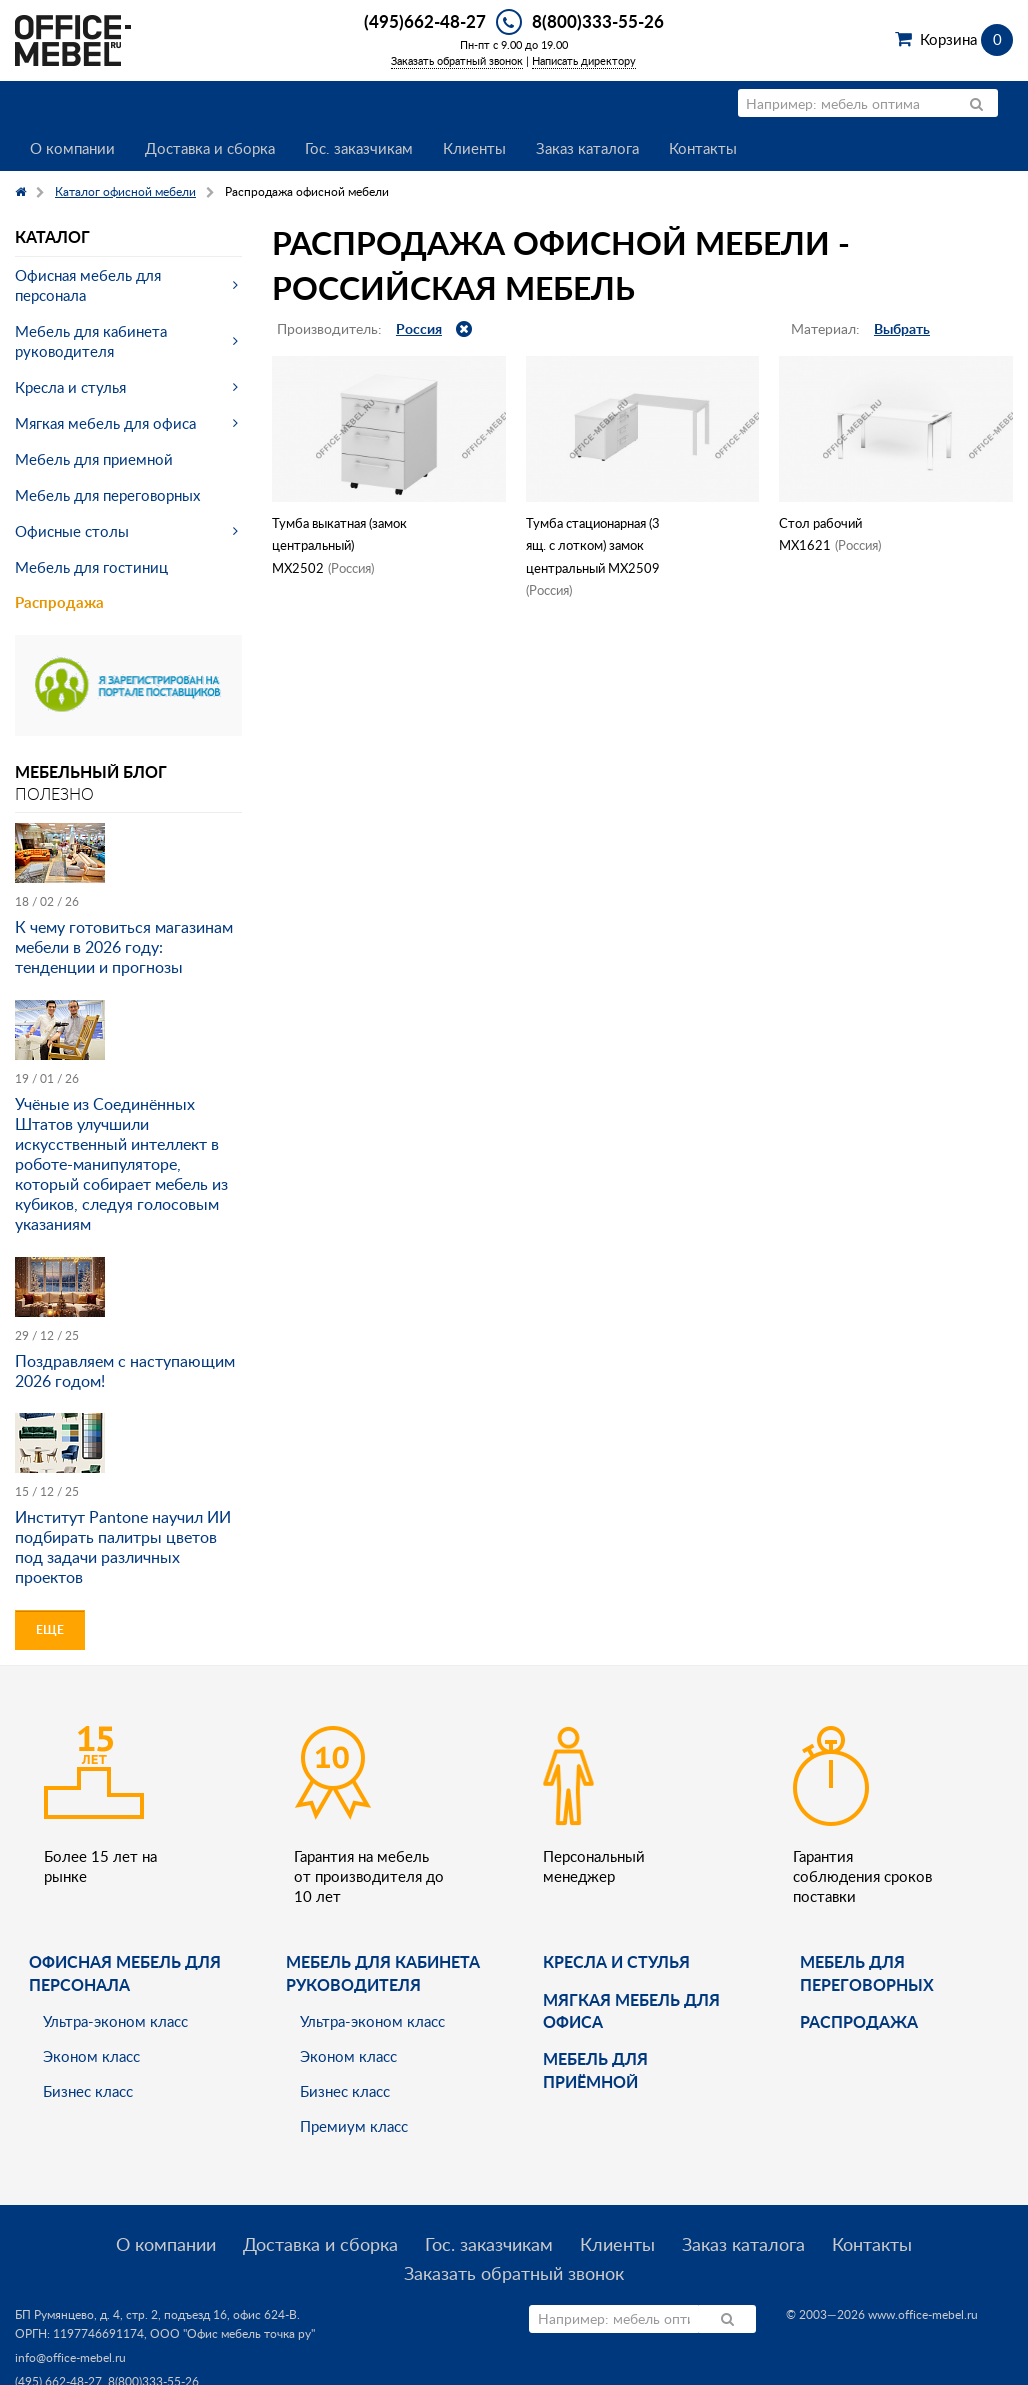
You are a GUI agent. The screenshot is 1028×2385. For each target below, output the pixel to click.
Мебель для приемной (94, 459)
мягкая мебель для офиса (631, 2010)
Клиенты (474, 148)
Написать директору (584, 60)
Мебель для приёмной (595, 2069)
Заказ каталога (587, 148)
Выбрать (902, 328)
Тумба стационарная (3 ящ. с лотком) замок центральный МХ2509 (593, 545)
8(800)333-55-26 (598, 21)
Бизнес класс (88, 2091)
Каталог (52, 236)
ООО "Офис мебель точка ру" (232, 2333)
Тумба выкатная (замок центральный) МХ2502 (339, 545)
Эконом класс (91, 2056)
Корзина (966, 39)
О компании (72, 148)
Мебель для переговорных (107, 495)
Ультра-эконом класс (115, 2021)
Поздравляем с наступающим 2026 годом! (125, 1371)
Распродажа (59, 602)
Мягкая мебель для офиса (105, 423)
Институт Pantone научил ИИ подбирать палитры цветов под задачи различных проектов (123, 1547)
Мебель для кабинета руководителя (91, 341)
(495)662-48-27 (425, 21)
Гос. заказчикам (359, 148)
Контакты (703, 148)
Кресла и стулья (70, 387)
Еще (50, 1629)
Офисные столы (72, 531)
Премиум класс (354, 2126)
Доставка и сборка (210, 148)
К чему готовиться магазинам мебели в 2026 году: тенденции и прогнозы (124, 947)
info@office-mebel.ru (70, 2357)
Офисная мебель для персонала (88, 285)
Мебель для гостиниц (91, 567)
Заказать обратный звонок (457, 60)
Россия (419, 328)
